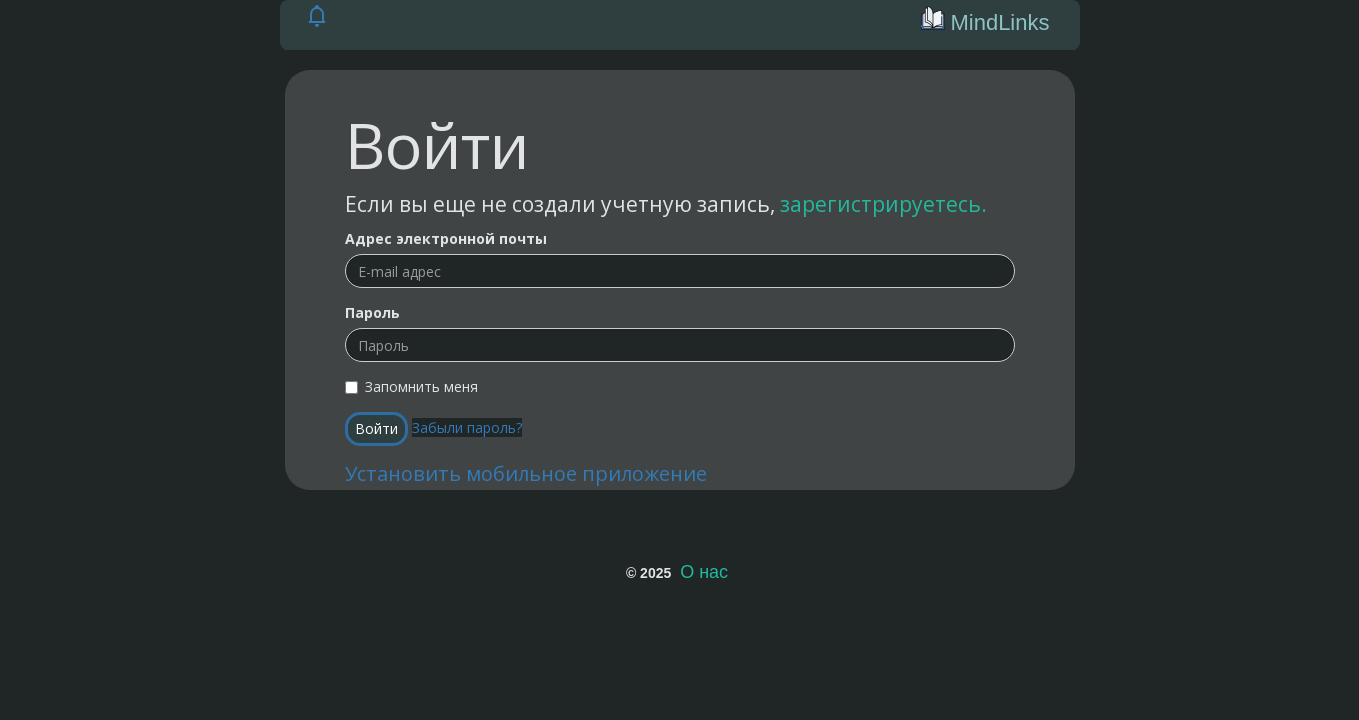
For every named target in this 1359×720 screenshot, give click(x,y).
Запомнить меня (411, 386)
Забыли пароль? (467, 427)
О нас (704, 572)
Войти (376, 428)
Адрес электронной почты (446, 238)
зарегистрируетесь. (883, 204)
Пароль (372, 312)
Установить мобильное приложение (526, 473)
